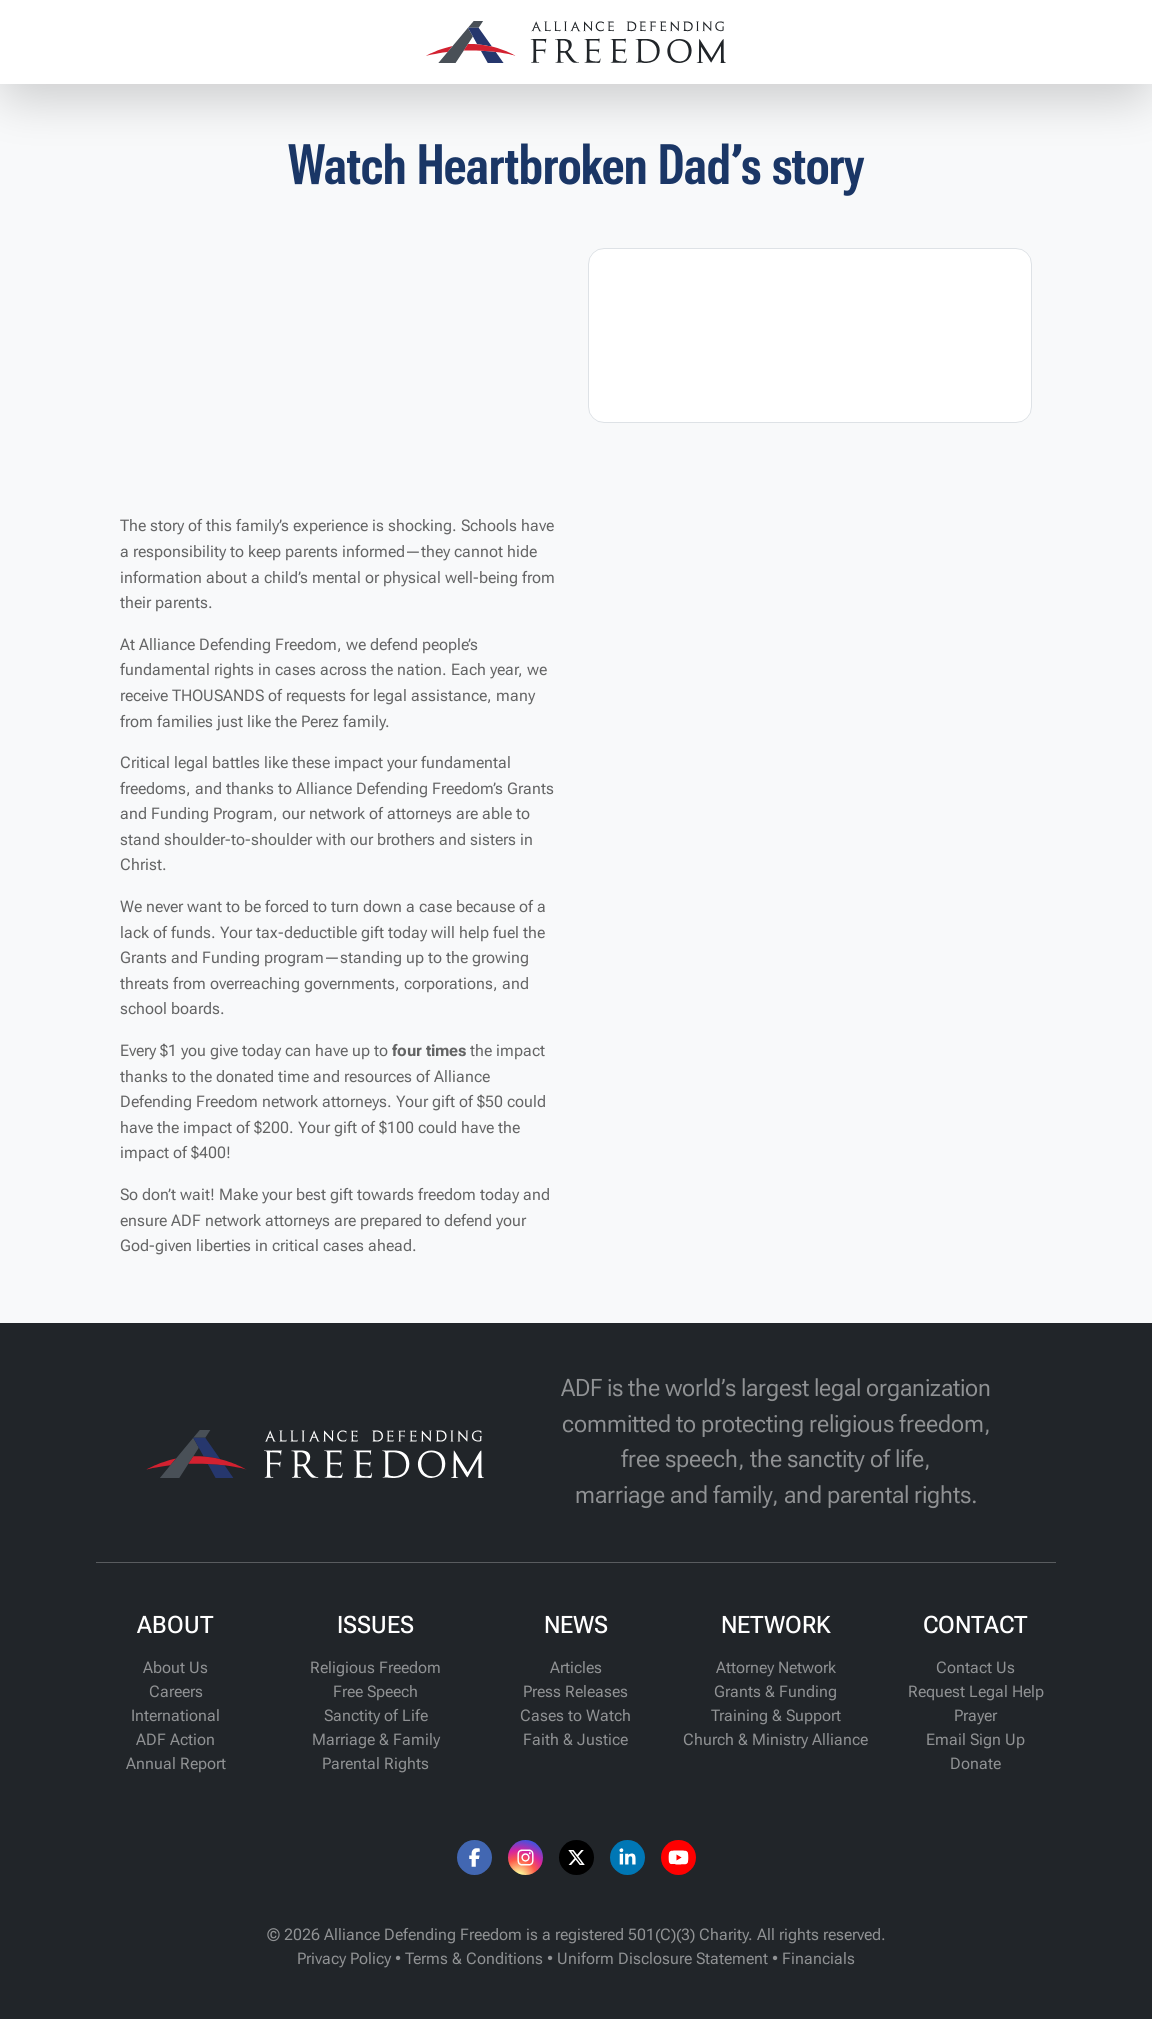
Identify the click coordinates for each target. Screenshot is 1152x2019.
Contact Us (975, 1667)
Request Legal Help (976, 1691)
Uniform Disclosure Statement (662, 1958)
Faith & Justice (575, 1739)
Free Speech (375, 1691)
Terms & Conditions (474, 1958)
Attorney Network (776, 1667)
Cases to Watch (575, 1715)
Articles (576, 1667)
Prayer (975, 1715)
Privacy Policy (344, 1958)
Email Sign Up (975, 1739)
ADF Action (175, 1739)
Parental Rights (375, 1763)
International (175, 1715)
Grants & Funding (775, 1691)
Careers (176, 1691)
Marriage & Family (376, 1739)
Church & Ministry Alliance (775, 1739)
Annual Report (176, 1763)
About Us (175, 1667)
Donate (975, 1763)
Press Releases (575, 1691)
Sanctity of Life (376, 1715)
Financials (818, 1958)
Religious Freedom (375, 1667)
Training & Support (776, 1715)
